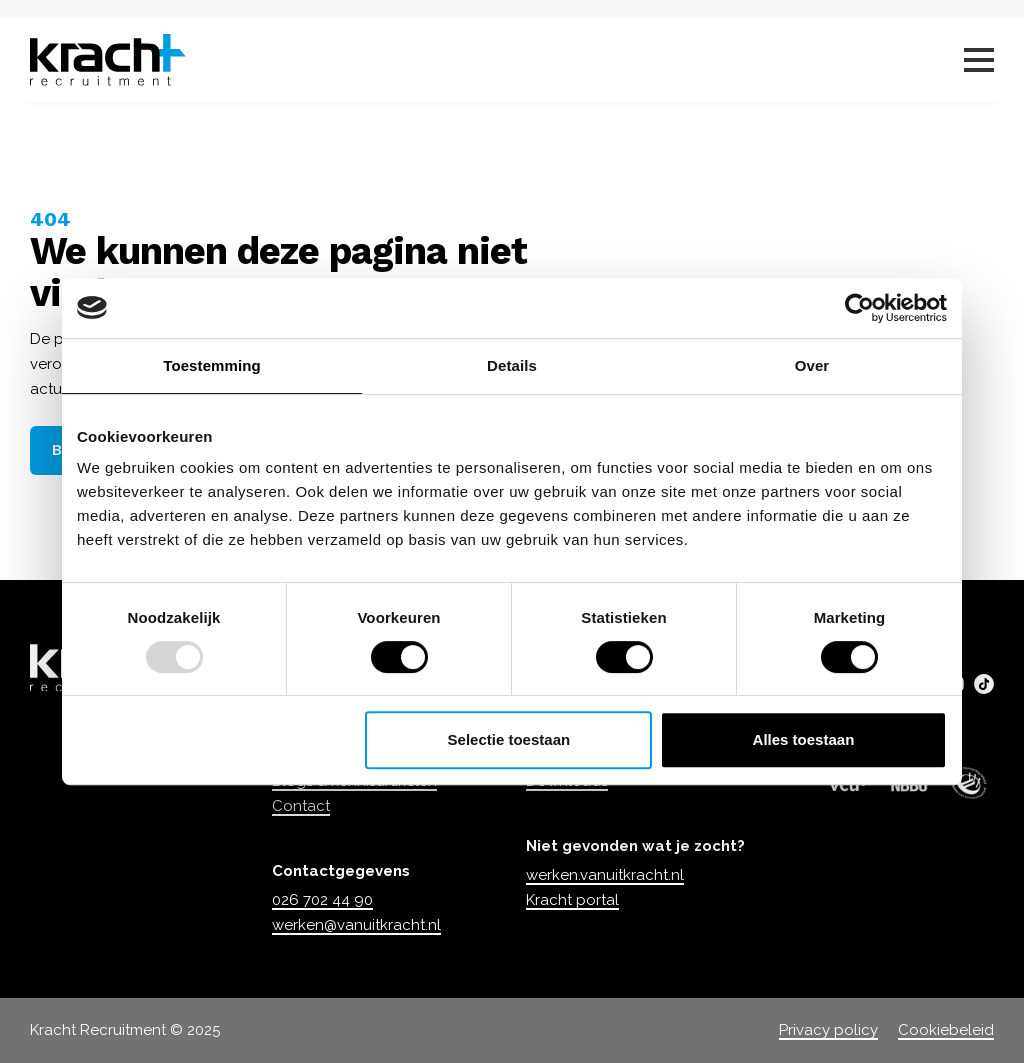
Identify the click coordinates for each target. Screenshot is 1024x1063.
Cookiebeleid (946, 1030)
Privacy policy (828, 1030)
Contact (301, 806)
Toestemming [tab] (212, 365)
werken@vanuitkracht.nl (356, 925)
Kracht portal (572, 900)
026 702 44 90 (322, 900)
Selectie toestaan (509, 739)
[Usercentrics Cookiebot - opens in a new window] (859, 308)
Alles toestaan (804, 739)
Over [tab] (812, 365)
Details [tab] (512, 365)
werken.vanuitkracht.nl (605, 875)
